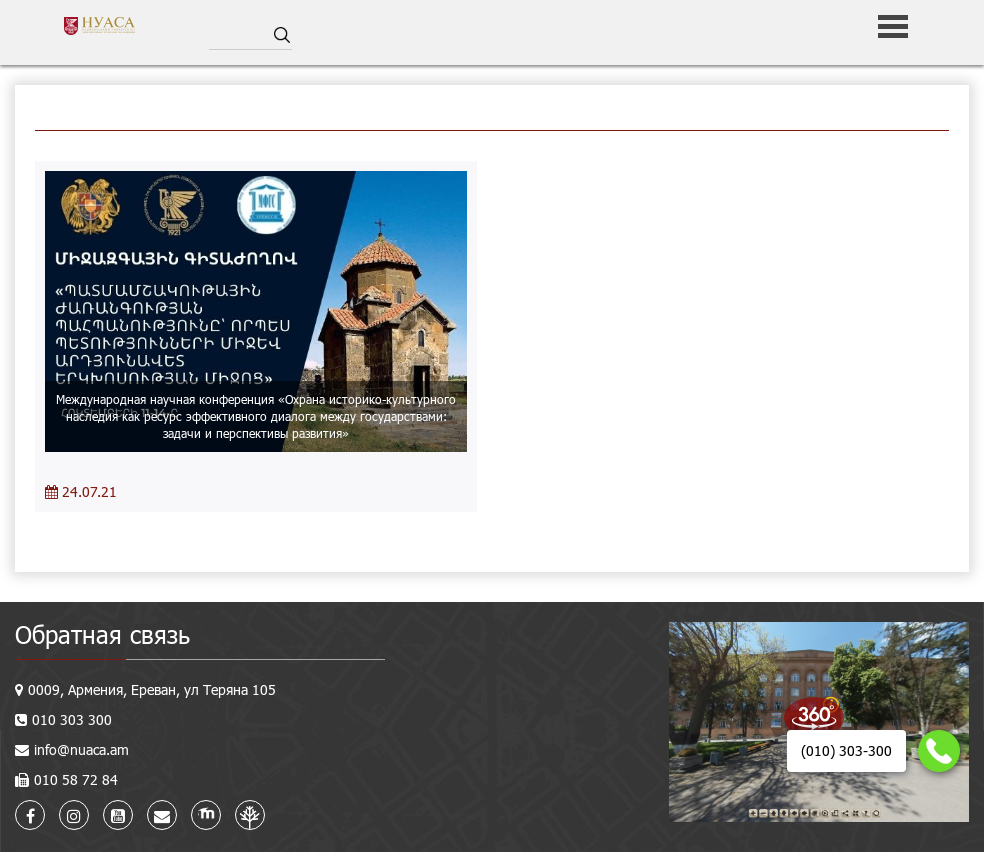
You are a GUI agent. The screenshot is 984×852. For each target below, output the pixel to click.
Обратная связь (102, 634)
